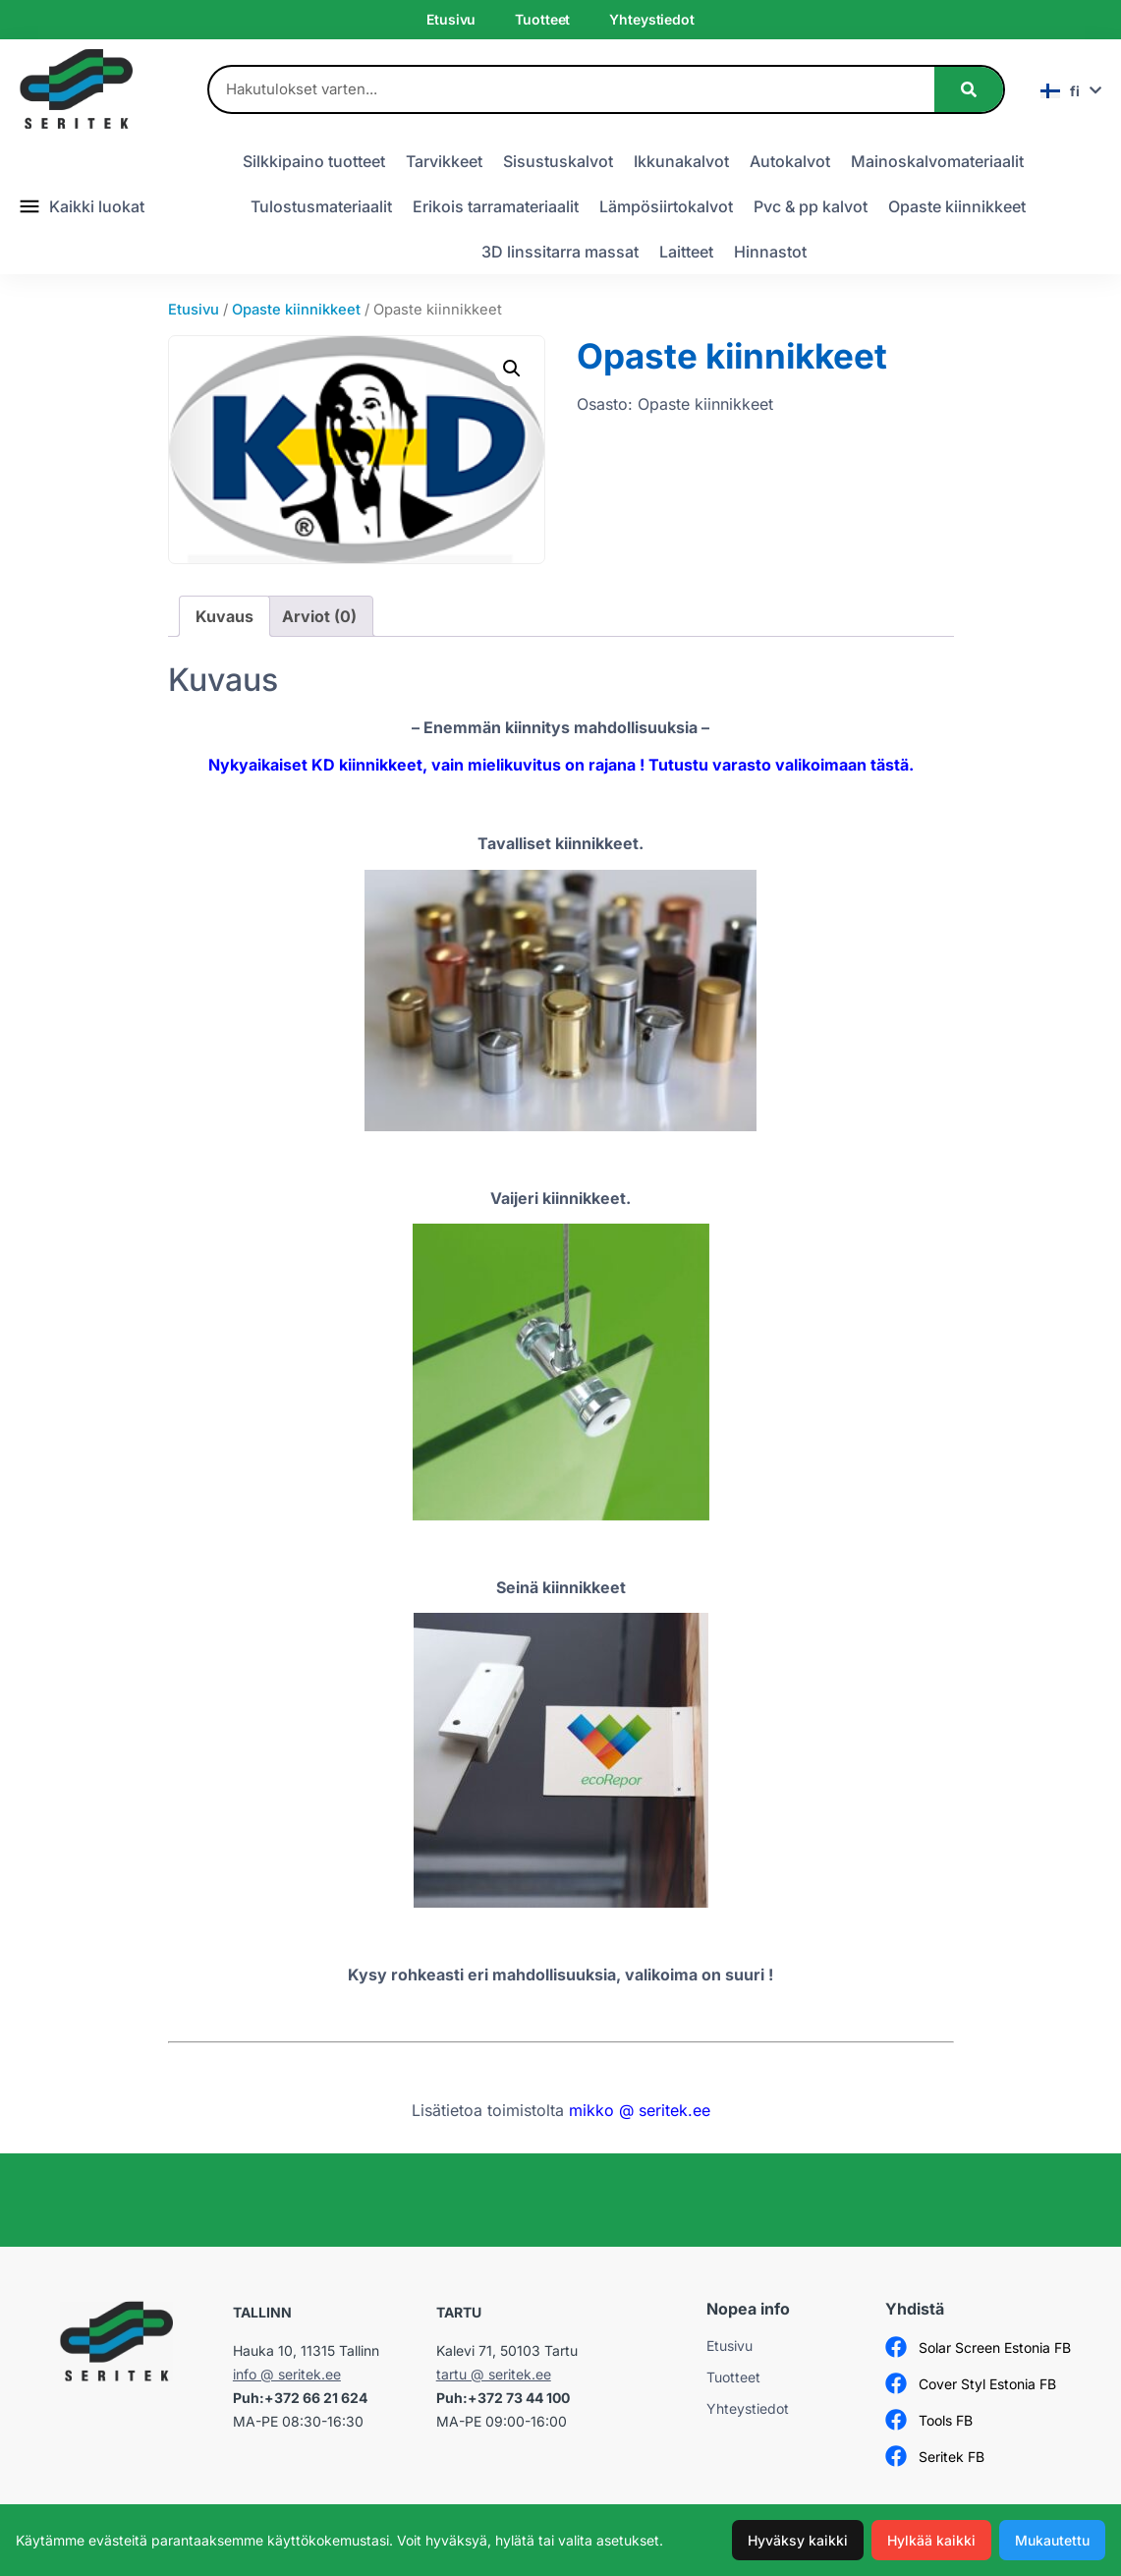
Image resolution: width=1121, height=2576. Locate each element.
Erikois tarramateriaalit (496, 206)
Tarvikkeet (444, 161)
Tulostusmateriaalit (321, 206)
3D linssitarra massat (560, 251)
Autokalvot (790, 161)
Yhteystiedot (651, 19)
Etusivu (451, 19)
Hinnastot (770, 251)
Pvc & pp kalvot (811, 206)
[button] (512, 368)
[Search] (968, 89)
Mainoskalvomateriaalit (937, 161)
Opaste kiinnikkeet (957, 206)
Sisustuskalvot (558, 161)
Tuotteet (542, 19)
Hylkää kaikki (931, 2540)
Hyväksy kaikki (798, 2540)
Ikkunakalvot (681, 161)
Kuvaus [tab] (224, 616)
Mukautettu (1052, 2540)
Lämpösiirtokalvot (666, 206)
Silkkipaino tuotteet (314, 161)
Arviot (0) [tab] (319, 616)
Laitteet (686, 251)
